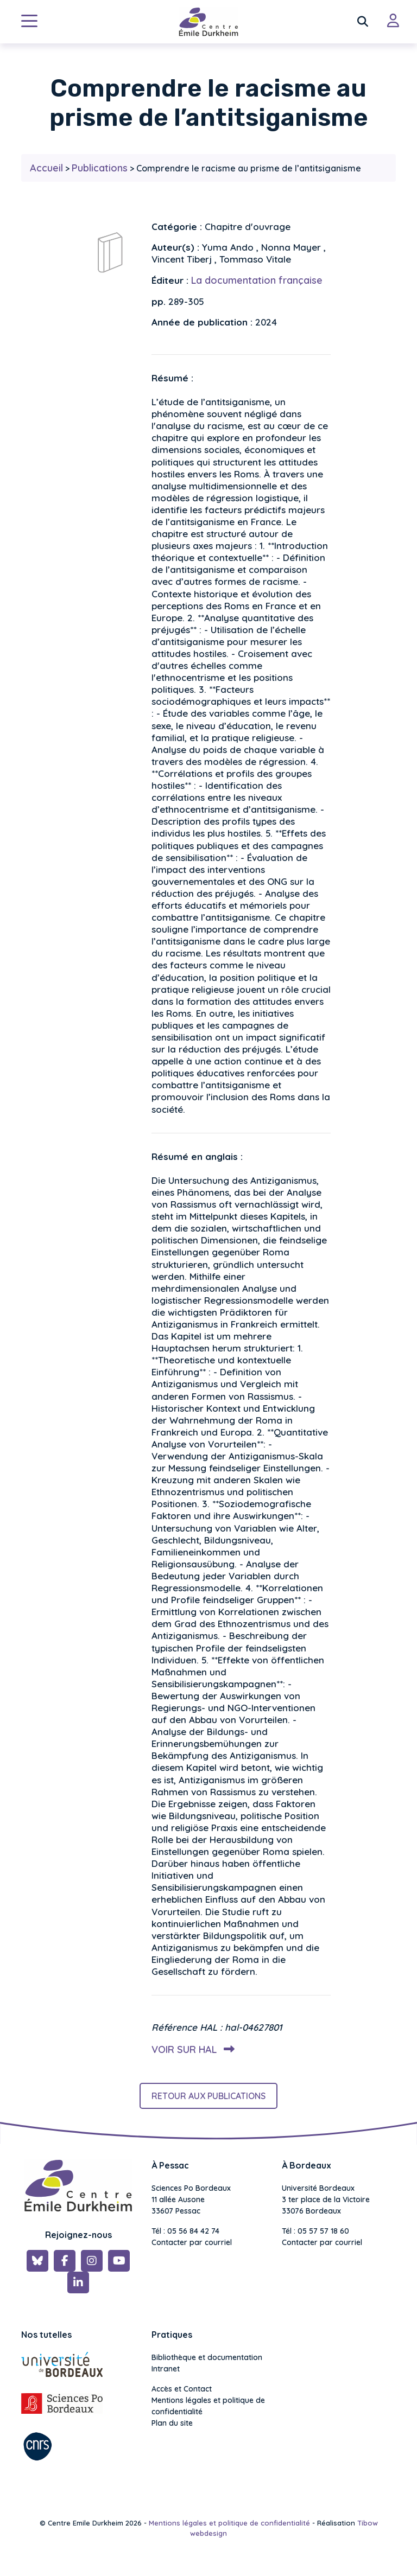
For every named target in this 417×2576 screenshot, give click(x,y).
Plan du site (172, 2423)
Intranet (165, 2369)
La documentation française (257, 280)
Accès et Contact (181, 2389)
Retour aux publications (208, 2095)
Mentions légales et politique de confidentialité (208, 2405)
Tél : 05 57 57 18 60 (315, 2231)
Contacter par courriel (191, 2242)
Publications (100, 168)
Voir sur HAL (190, 2049)
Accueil (46, 168)
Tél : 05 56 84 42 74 (185, 2231)
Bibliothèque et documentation (206, 2357)
